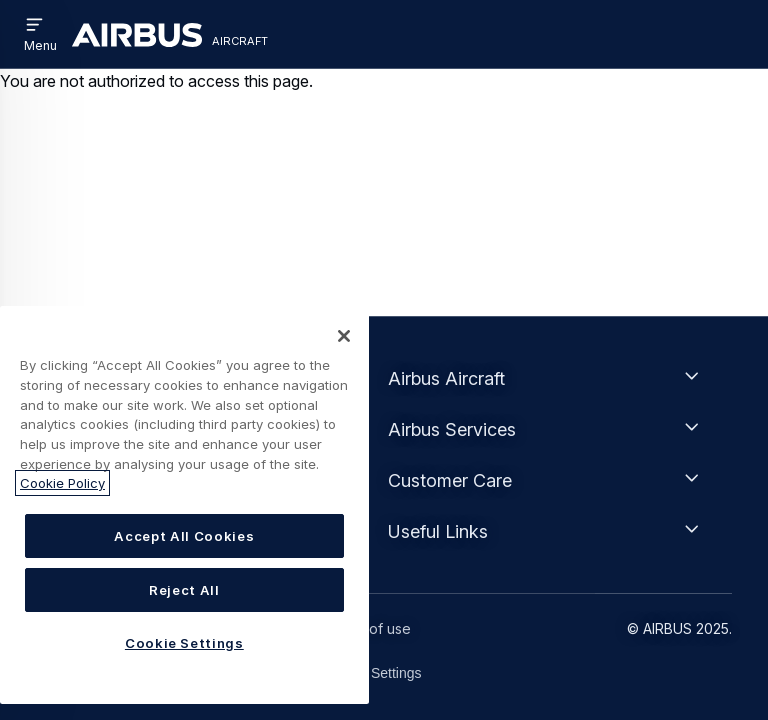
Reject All (184, 590)
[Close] (344, 336)
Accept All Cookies (184, 536)
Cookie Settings (373, 673)
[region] (184, 505)
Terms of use (367, 628)
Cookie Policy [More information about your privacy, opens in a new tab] (62, 483)
